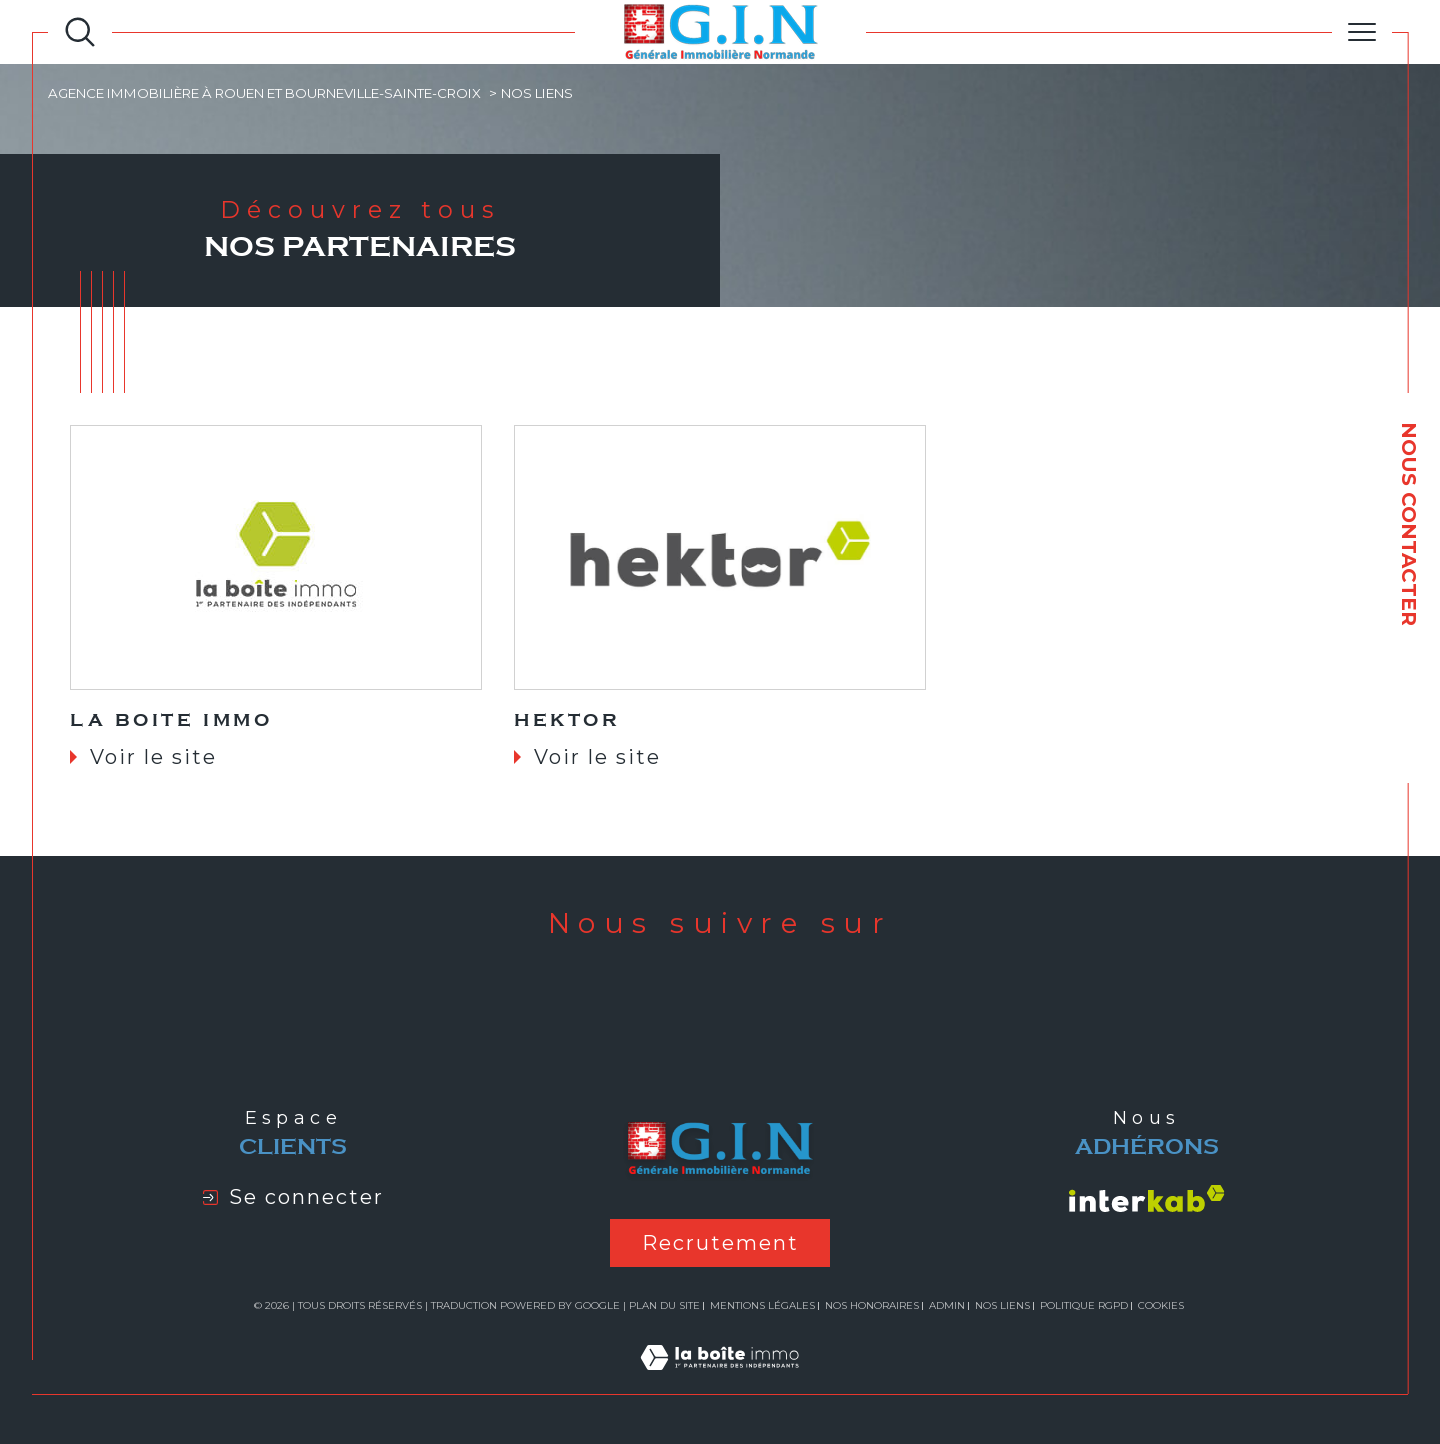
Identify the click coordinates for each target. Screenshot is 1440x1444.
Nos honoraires (872, 1305)
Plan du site (664, 1305)
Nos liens (1002, 1305)
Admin (947, 1305)
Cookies (1161, 1306)
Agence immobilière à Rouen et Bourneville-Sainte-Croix (264, 93)
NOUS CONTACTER (1409, 524)
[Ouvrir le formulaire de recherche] (80, 32)
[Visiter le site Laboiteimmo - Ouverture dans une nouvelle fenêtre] (719, 1380)
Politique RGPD (1084, 1305)
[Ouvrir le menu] (1362, 32)
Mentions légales (762, 1305)
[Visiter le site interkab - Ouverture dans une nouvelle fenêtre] (1147, 1198)
